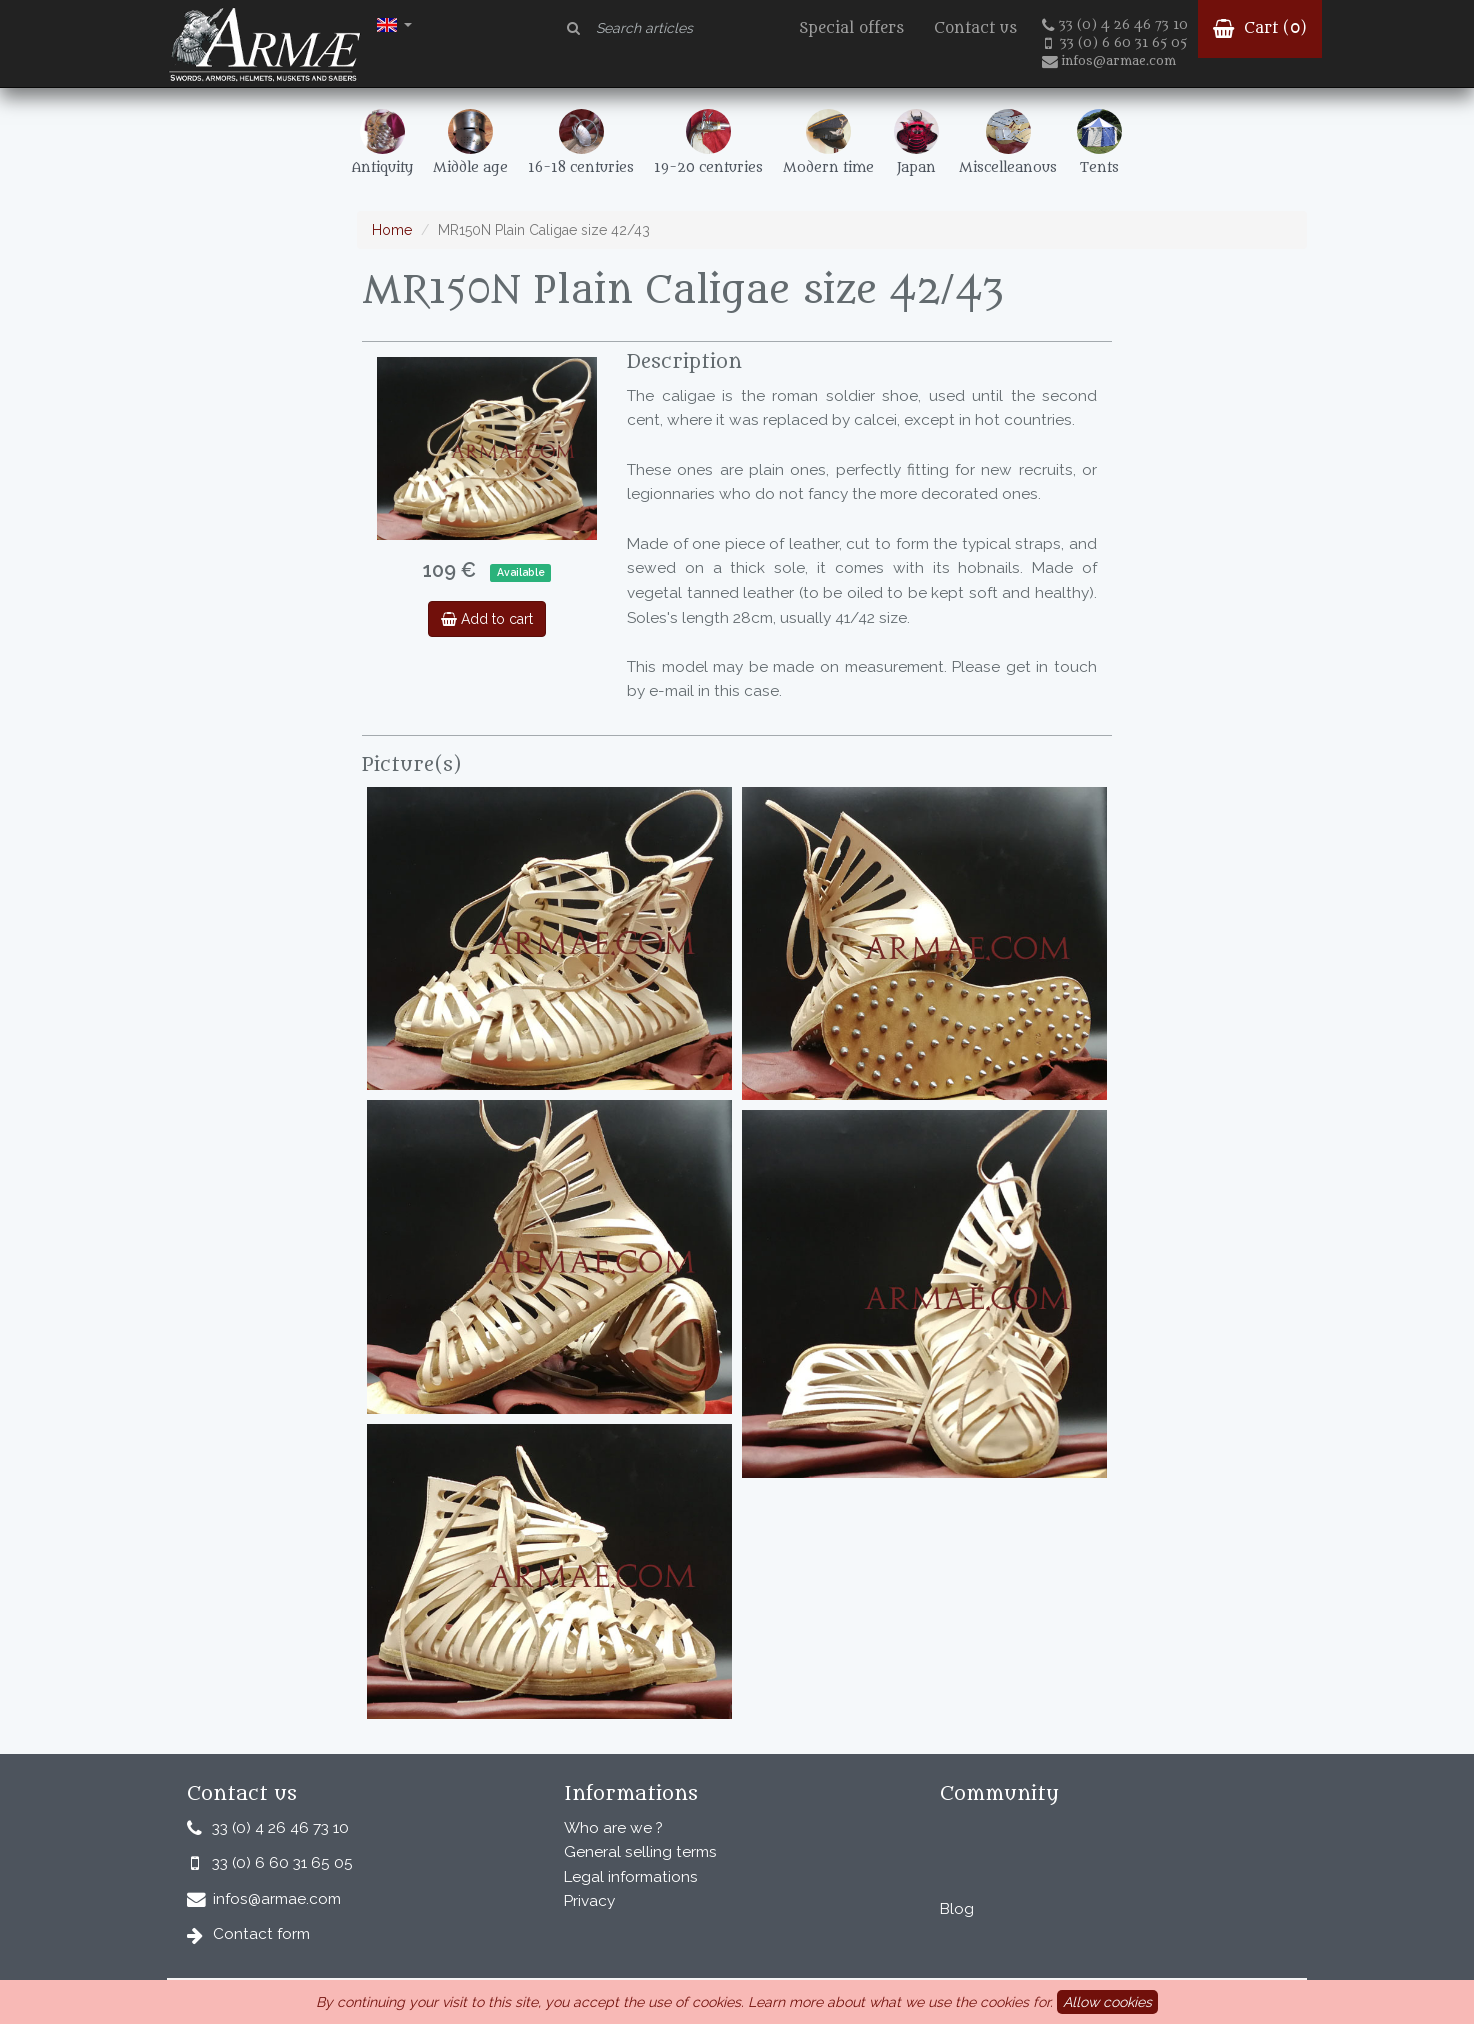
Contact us (975, 28)
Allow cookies (1107, 2002)
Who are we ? (613, 1828)
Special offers (851, 28)
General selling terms (640, 1852)
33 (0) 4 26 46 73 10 (1115, 25)
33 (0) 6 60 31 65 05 (1116, 43)
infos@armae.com (1109, 61)
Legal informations (631, 1877)
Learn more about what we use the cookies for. (900, 2002)
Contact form (261, 1934)
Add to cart (487, 619)
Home (392, 230)
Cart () (1260, 28)
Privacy (589, 1901)
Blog (957, 1909)
